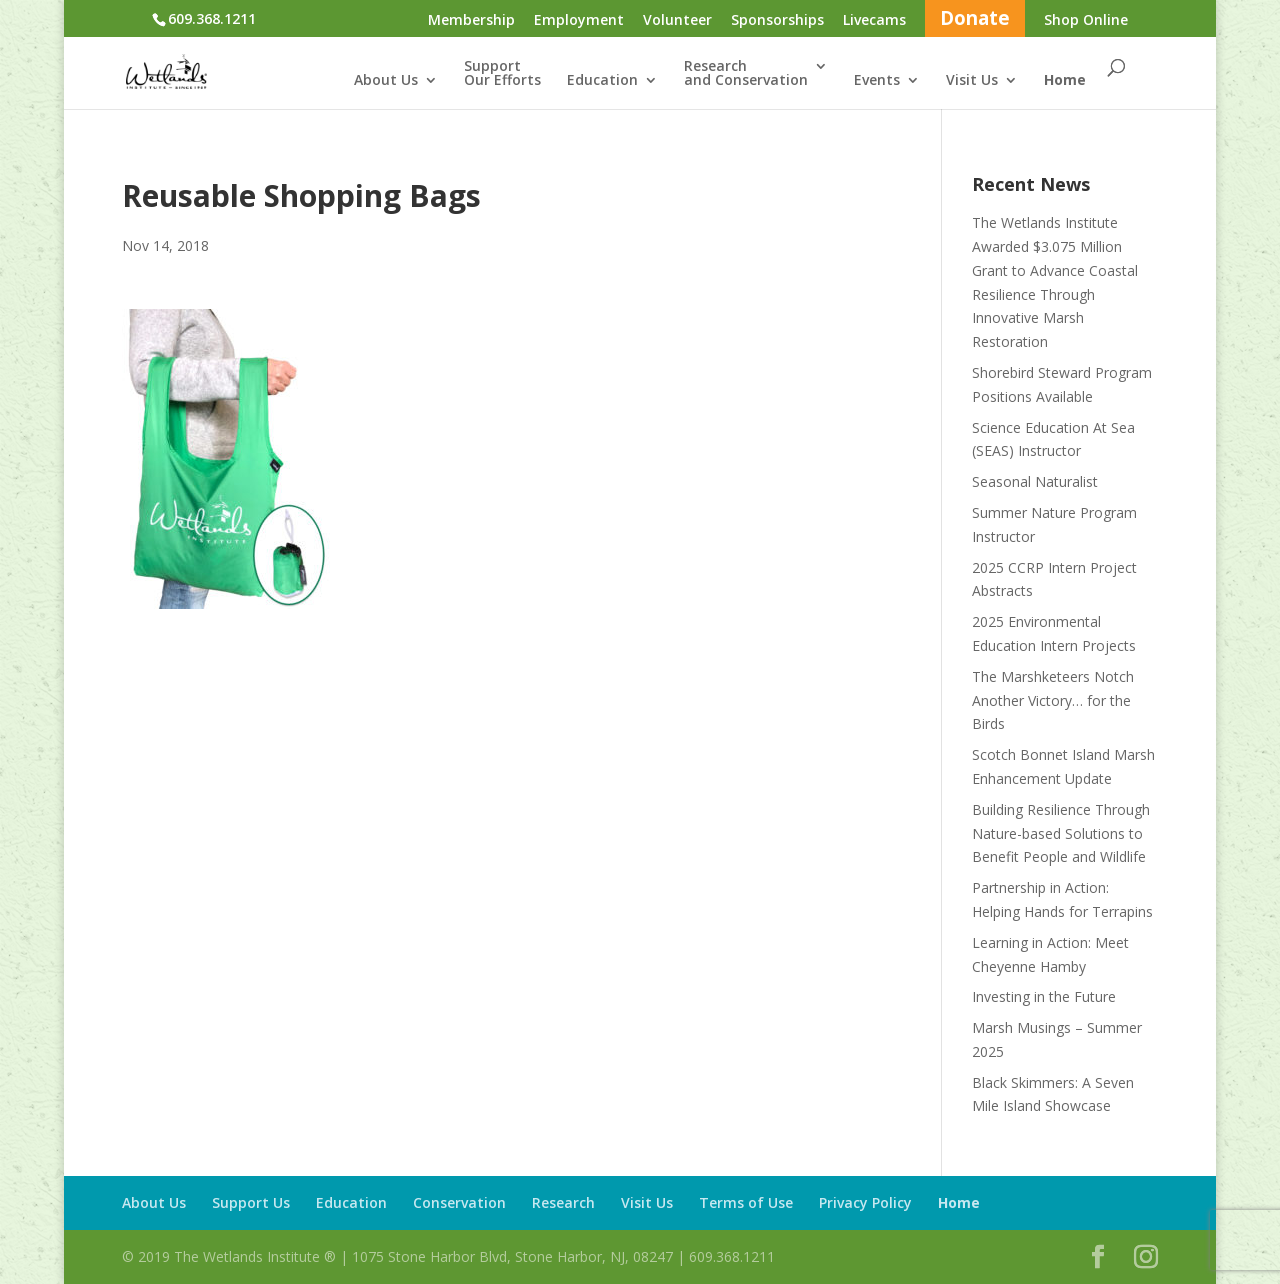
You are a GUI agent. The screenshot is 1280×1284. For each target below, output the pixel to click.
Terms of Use (746, 1202)
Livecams (874, 21)
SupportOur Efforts (502, 74)
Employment (579, 21)
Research (563, 1202)
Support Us (251, 1202)
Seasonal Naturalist (1035, 481)
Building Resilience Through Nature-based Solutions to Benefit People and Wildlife (1061, 833)
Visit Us (972, 81)
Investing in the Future (1044, 996)
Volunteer (677, 21)
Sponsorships (777, 21)
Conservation (459, 1202)
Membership (471, 21)
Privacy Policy (865, 1202)
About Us (386, 81)
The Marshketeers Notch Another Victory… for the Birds (1053, 700)
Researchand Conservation (746, 74)
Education (602, 81)
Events (877, 81)
